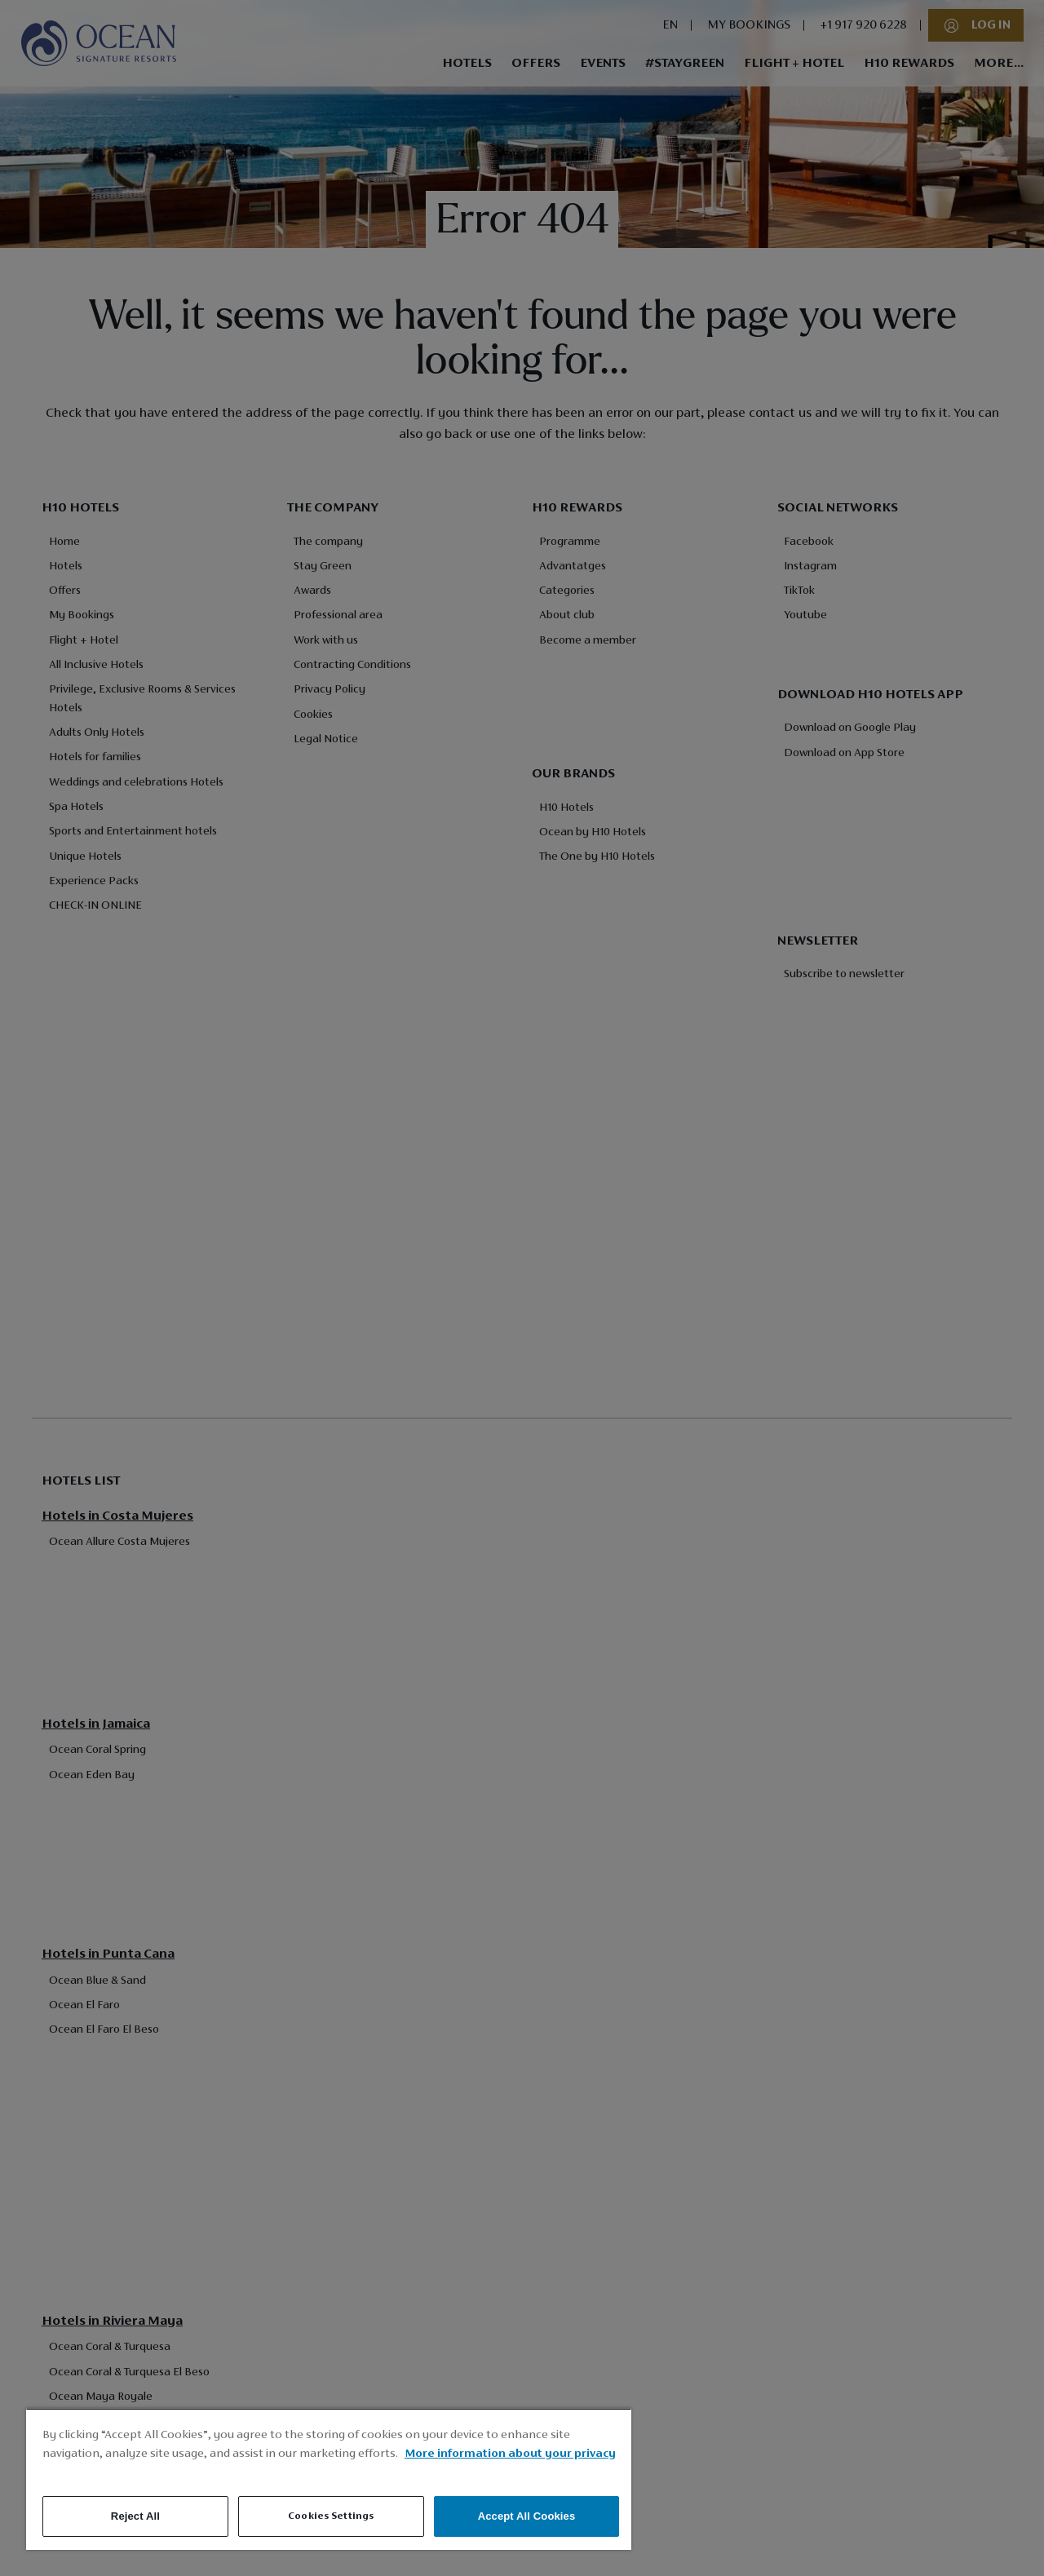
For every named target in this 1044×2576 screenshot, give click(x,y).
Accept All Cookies (527, 2516)
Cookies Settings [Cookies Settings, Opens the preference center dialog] (331, 2516)
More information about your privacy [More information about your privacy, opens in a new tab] (510, 2454)
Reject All (135, 2516)
